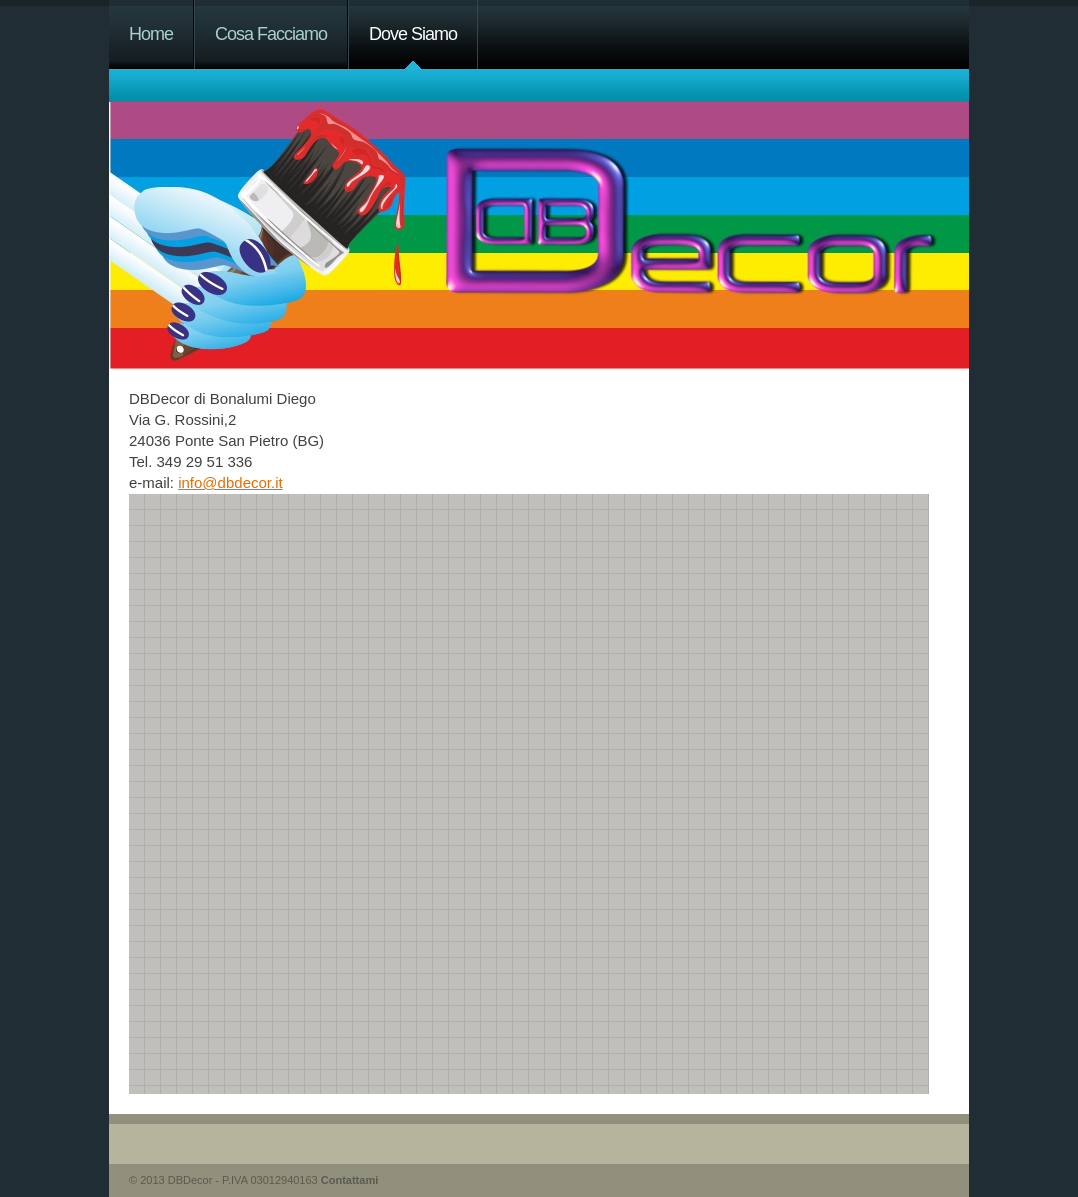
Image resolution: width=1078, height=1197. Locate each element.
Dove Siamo (413, 34)
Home (151, 34)
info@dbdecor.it (230, 482)
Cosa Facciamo (271, 34)
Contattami (349, 1180)
